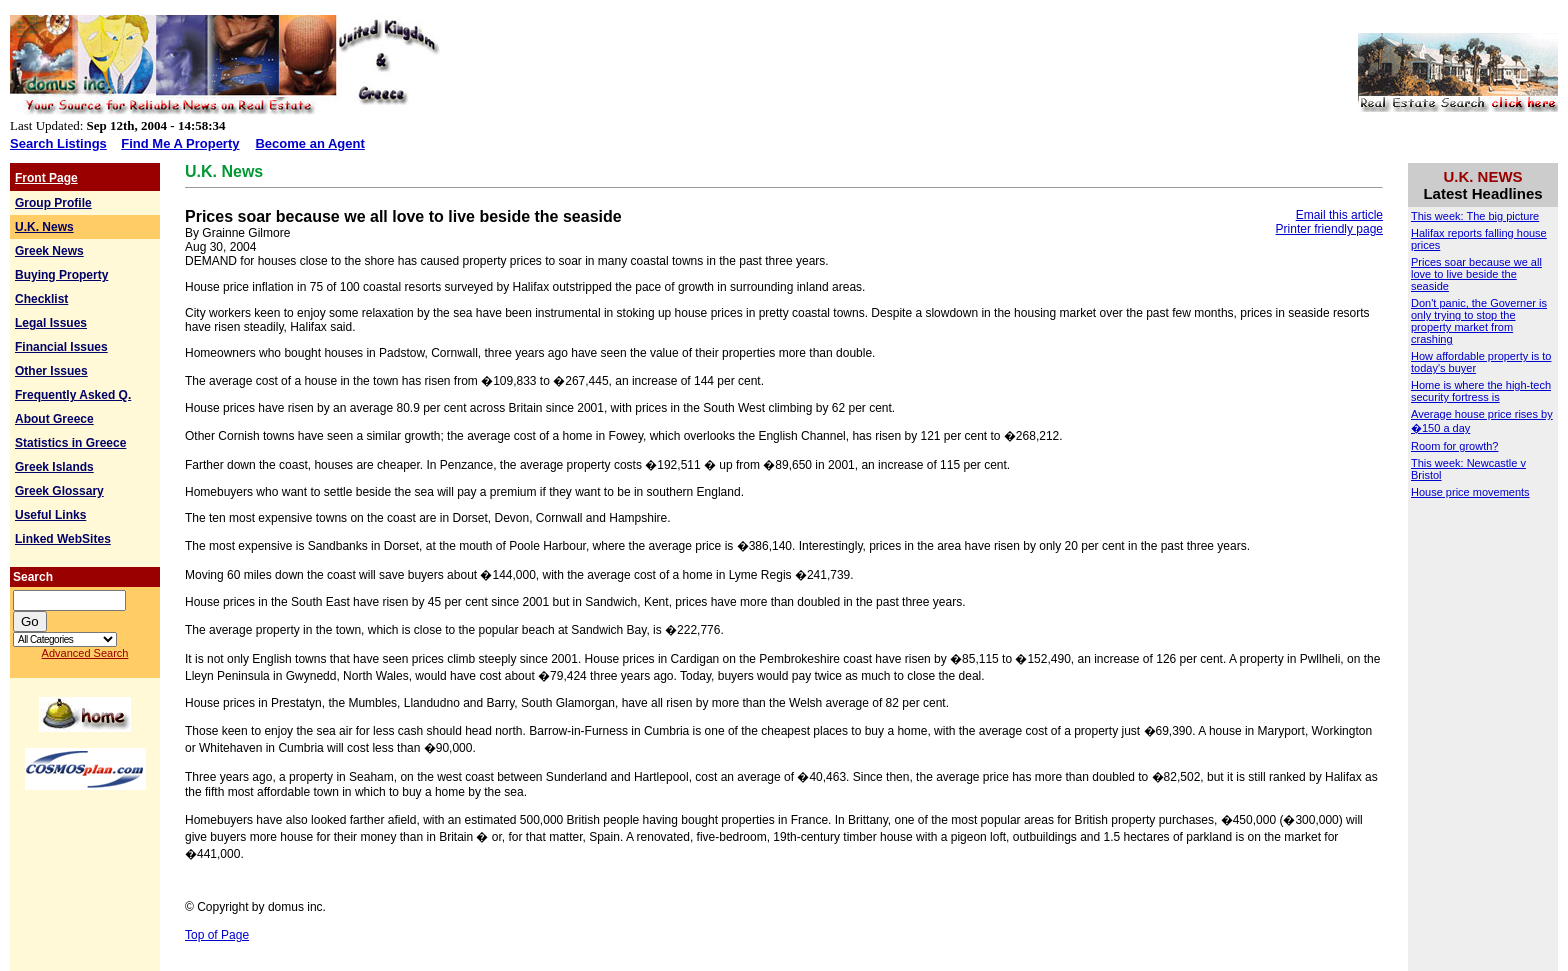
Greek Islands (54, 467)
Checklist (41, 299)
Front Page (46, 178)
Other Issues (51, 371)
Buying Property (61, 275)
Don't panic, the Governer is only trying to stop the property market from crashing (1479, 321)
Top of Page (217, 935)
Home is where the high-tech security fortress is (1481, 391)
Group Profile (53, 203)
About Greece (54, 419)
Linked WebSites (63, 539)
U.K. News (44, 227)
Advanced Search (85, 653)
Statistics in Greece (70, 443)
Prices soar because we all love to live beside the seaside (1476, 274)
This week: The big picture (1475, 216)
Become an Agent (309, 143)
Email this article (1339, 215)
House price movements (1470, 492)
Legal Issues (51, 323)
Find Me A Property (180, 143)
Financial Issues (61, 347)
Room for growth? (1454, 446)
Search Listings (58, 143)
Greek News (49, 251)
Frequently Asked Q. (73, 395)
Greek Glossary (59, 491)
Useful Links (50, 515)
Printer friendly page (1329, 229)
